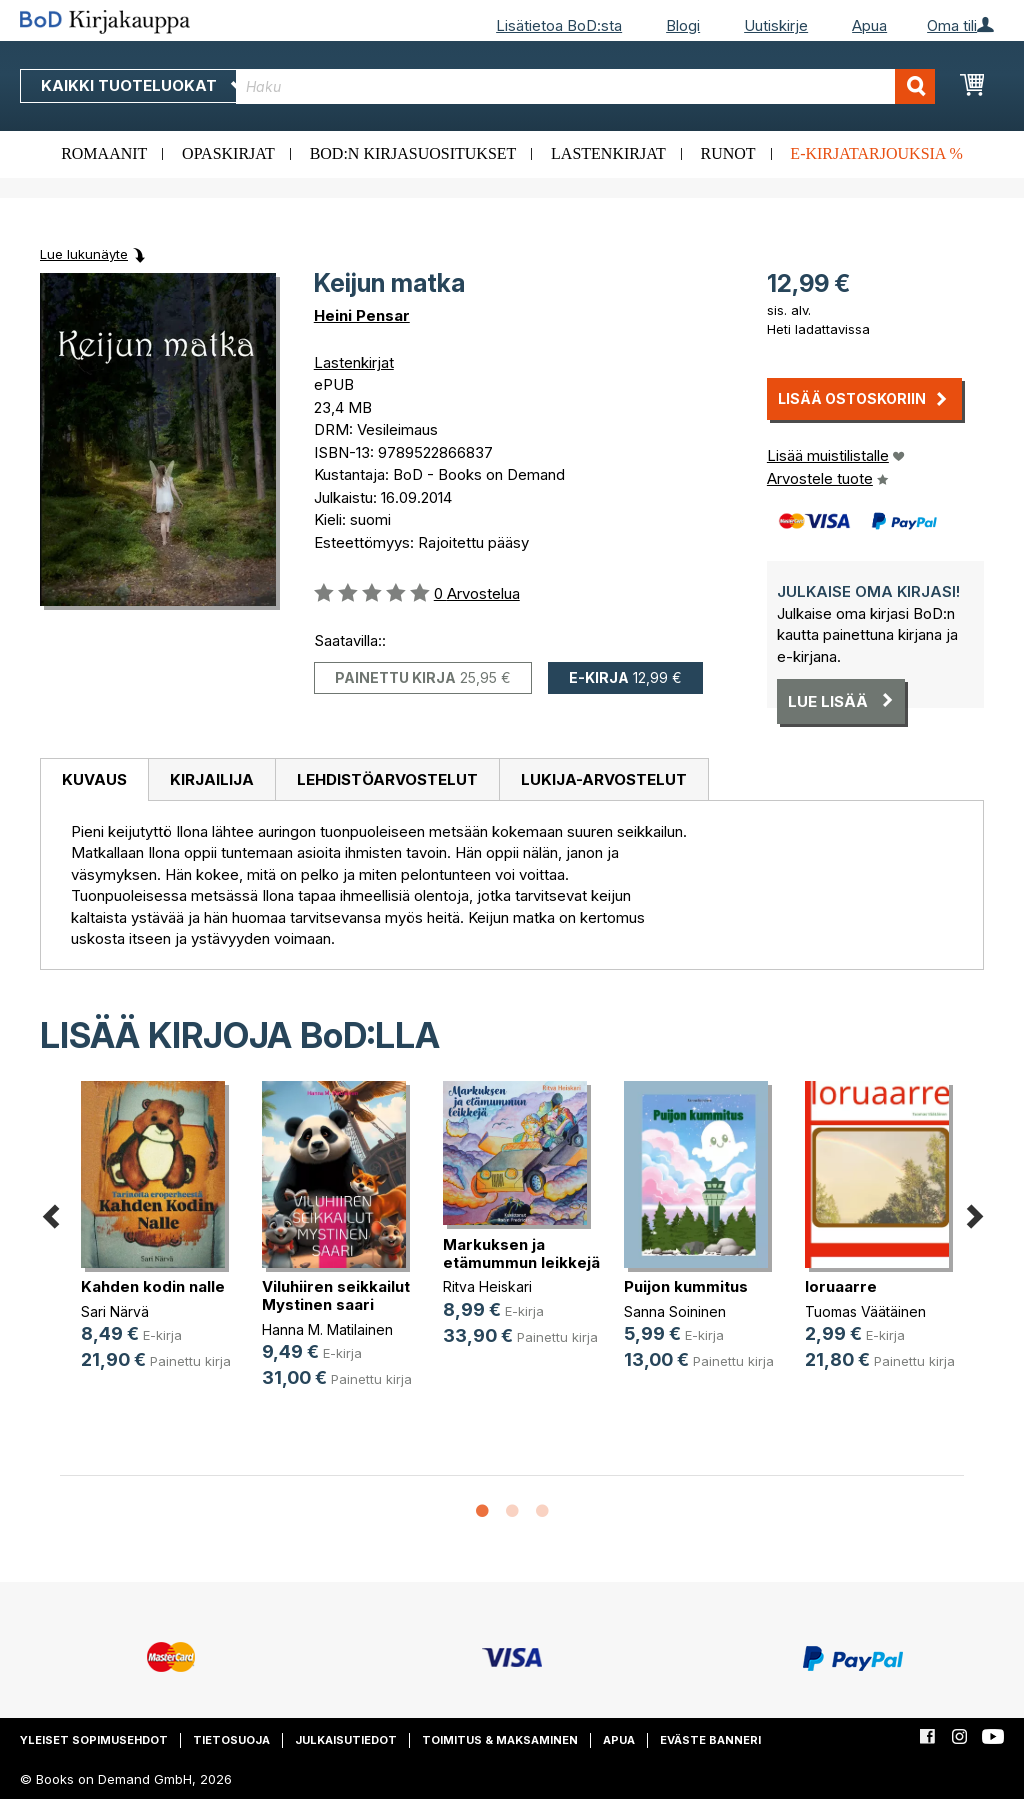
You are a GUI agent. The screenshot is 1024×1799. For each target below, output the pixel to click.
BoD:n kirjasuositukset (413, 153)
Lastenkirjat (608, 153)
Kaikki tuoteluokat (143, 85)
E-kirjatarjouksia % (876, 153)
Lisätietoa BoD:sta (559, 25)
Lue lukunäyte (84, 254)
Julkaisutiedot (346, 1740)
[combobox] (585, 86)
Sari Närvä (115, 1311)
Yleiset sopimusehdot (94, 1740)
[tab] (94, 780)
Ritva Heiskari (487, 1286)
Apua (869, 25)
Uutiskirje (776, 25)
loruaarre (841, 1286)
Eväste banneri (710, 1740)
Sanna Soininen (675, 1311)
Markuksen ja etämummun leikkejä (521, 1253)
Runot (728, 153)
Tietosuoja (231, 1740)
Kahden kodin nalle (153, 1286)
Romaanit (104, 153)
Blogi (683, 25)
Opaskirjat (228, 153)
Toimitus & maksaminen (500, 1740)
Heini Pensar (362, 315)
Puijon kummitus (686, 1286)
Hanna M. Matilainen (327, 1329)
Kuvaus (94, 779)
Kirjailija (212, 779)
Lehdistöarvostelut (387, 779)
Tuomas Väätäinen (865, 1311)
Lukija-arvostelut (604, 779)
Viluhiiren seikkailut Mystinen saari (336, 1295)
